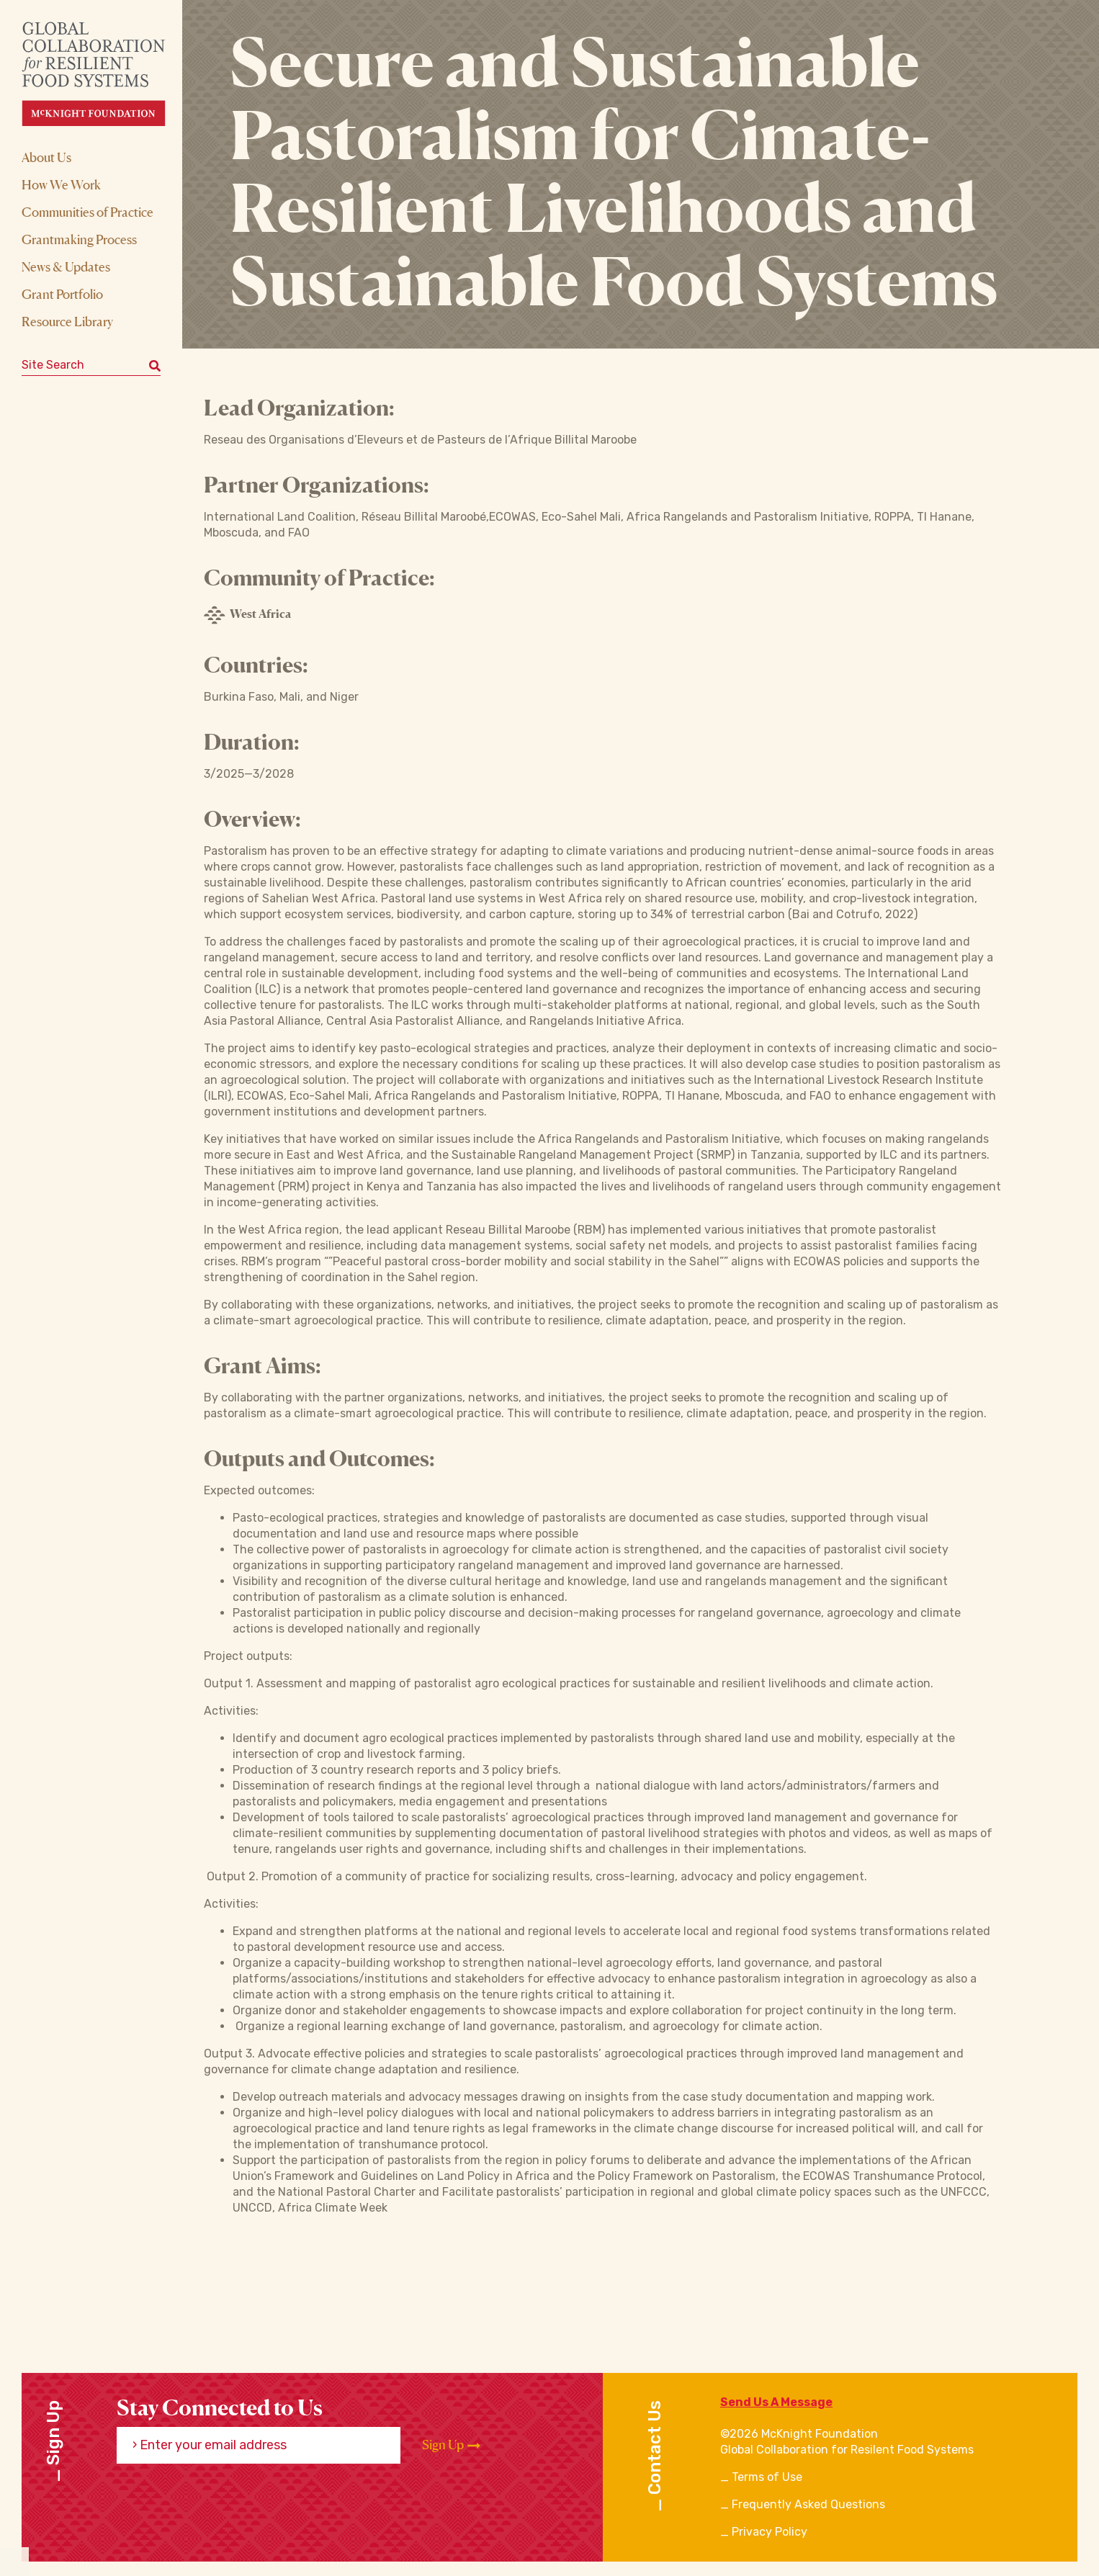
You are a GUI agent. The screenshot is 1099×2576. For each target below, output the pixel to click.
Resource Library (67, 321)
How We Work (61, 184)
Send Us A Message (776, 2402)
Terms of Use (767, 2477)
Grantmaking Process (79, 239)
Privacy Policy (769, 2532)
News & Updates (66, 266)
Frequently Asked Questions (808, 2504)
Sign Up (451, 2445)
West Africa (247, 615)
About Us (46, 157)
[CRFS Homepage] (106, 74)
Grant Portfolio (62, 294)
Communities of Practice (87, 212)
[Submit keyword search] (155, 365)
